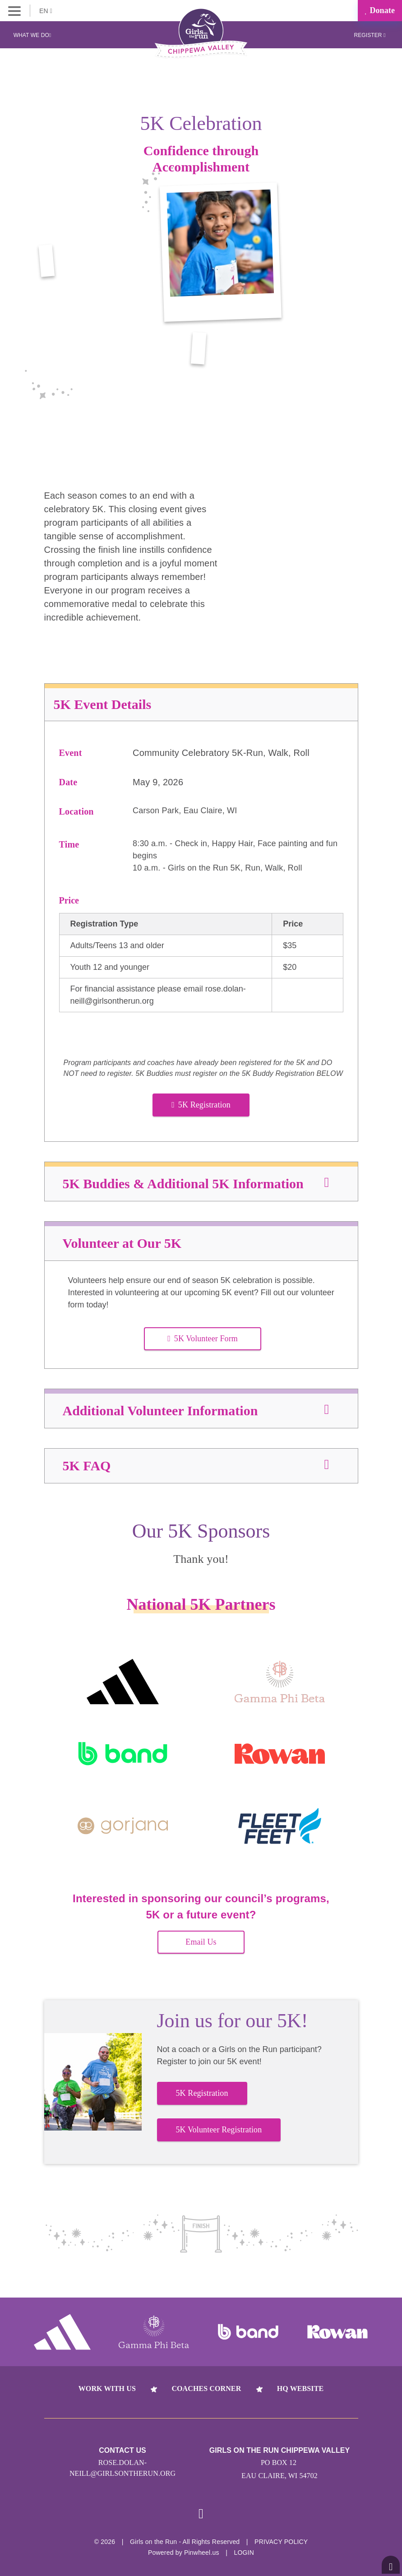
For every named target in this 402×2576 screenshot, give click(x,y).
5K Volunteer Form (202, 1338)
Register (369, 35)
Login (244, 2552)
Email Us (200, 1941)
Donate (380, 10)
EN (45, 10)
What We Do (32, 35)
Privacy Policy (281, 2541)
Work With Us (107, 2388)
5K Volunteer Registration (219, 2129)
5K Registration (201, 1104)
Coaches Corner (206, 2388)
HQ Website (300, 2388)
